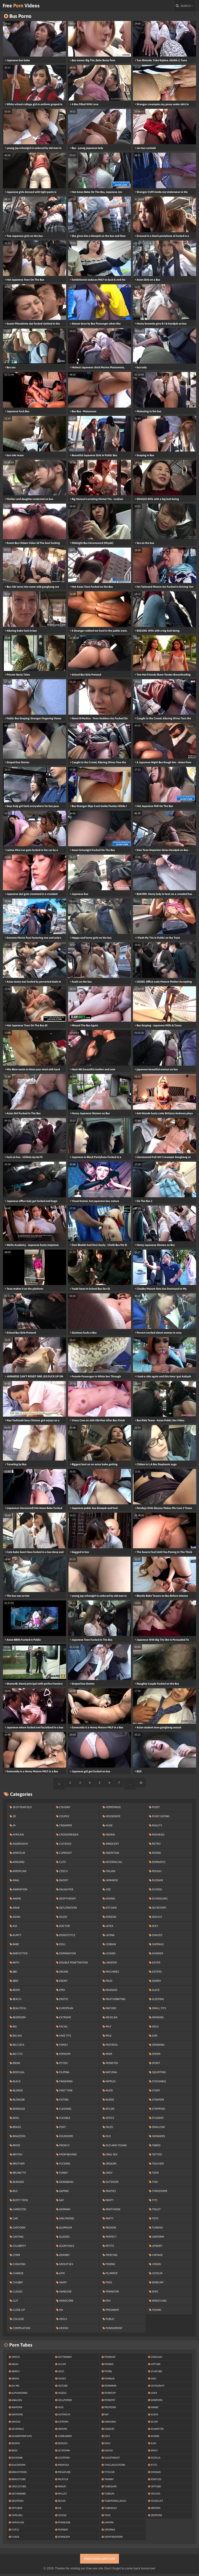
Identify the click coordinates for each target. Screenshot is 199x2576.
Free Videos (28, 7)
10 (147, 1785)
